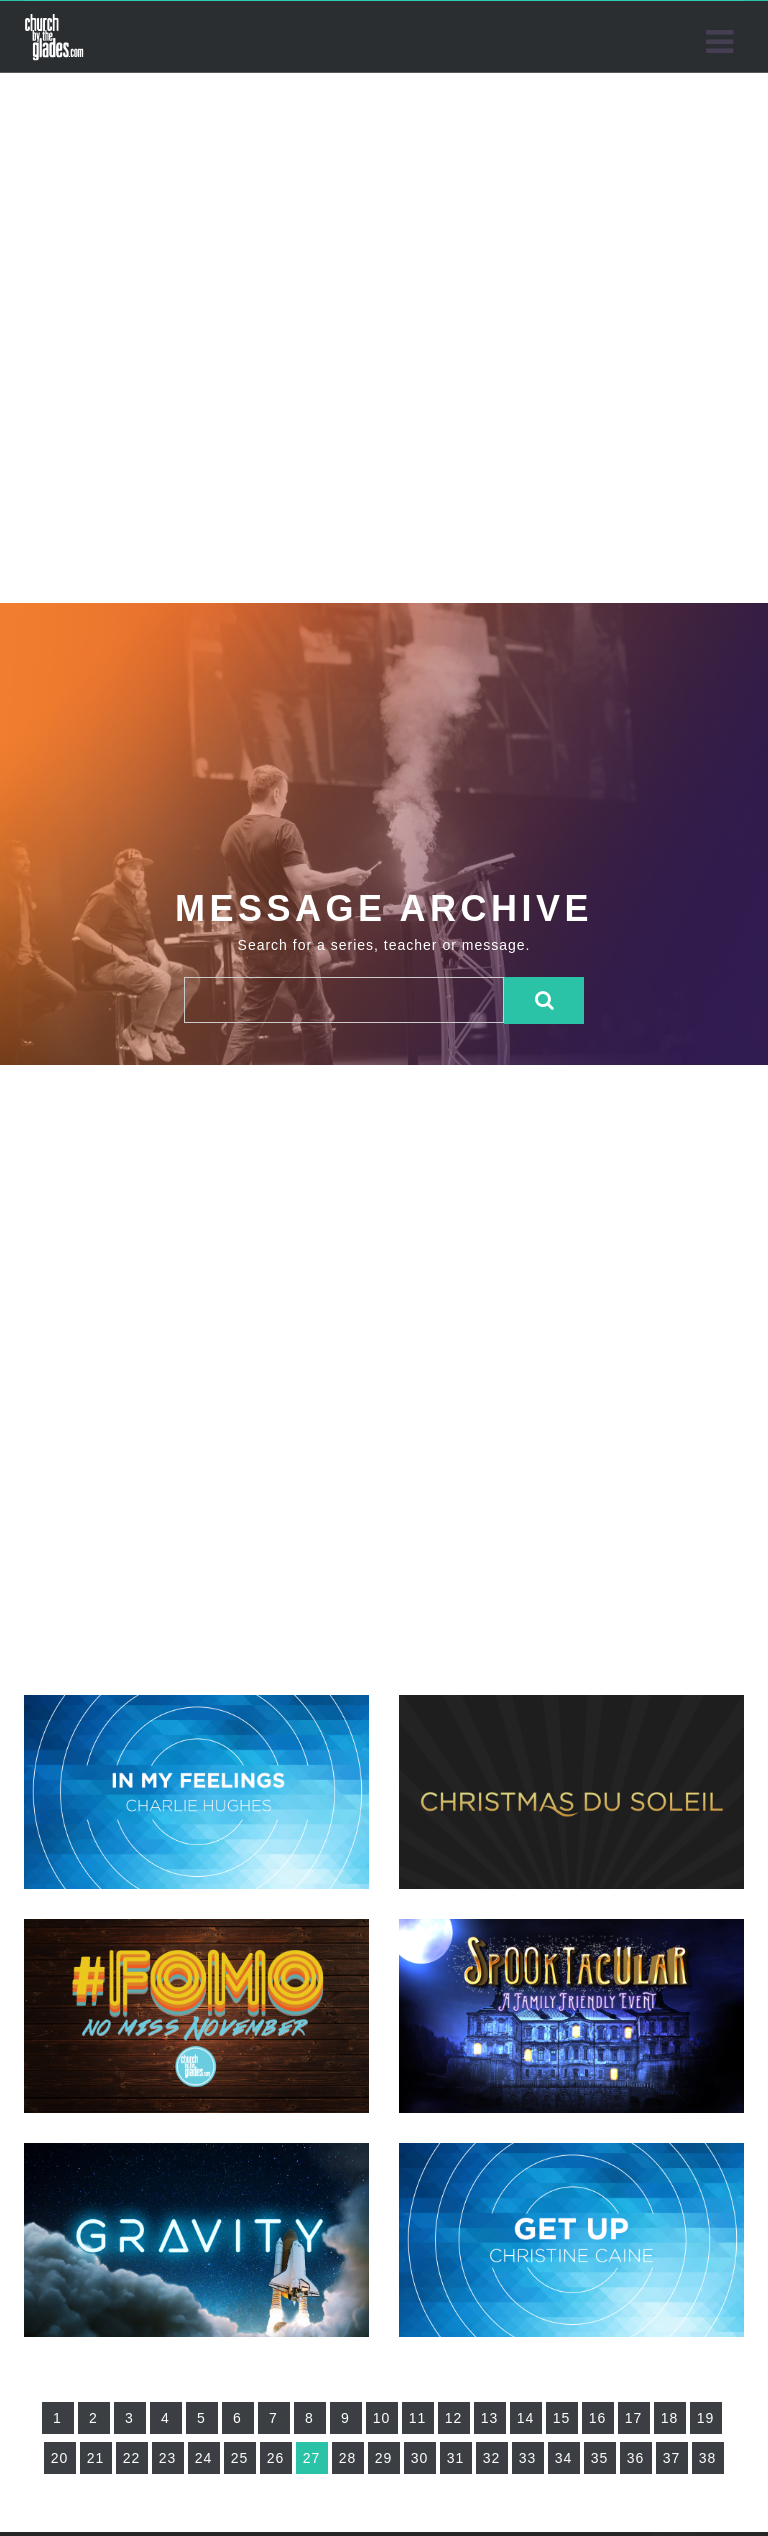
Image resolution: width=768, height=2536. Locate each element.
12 (454, 2418)
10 (382, 2418)
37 (672, 2458)
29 (384, 2458)
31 (456, 2458)
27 (312, 2458)
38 (708, 2458)
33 (528, 2458)
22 (132, 2458)
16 (598, 2418)
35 (600, 2458)
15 (562, 2418)
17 (634, 2418)
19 (706, 2418)
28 (348, 2458)
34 (564, 2458)
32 (492, 2458)
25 (240, 2458)
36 (636, 2458)
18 (670, 2418)
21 (96, 2458)
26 (276, 2458)
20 (60, 2458)
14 (526, 2418)
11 (418, 2418)
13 (490, 2418)
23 (168, 2458)
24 (204, 2458)
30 (420, 2458)
